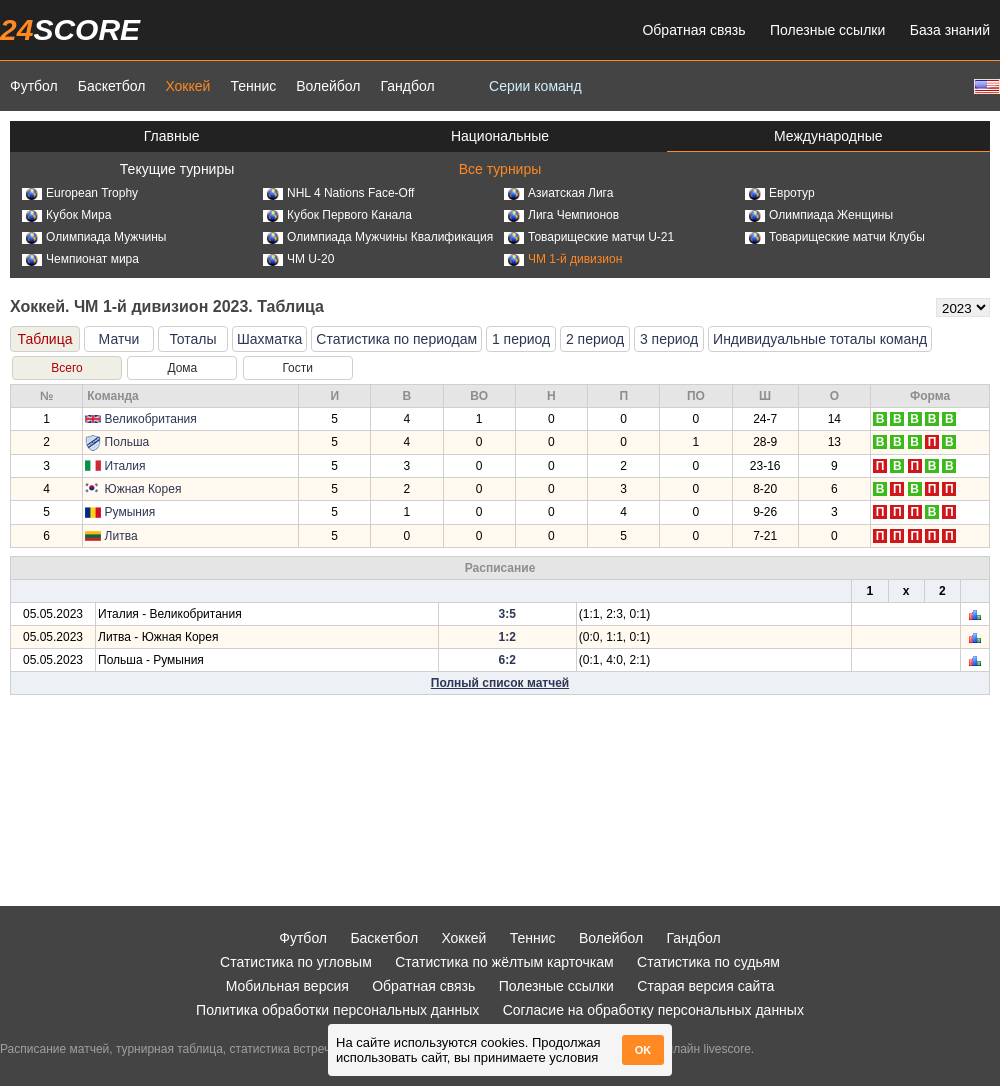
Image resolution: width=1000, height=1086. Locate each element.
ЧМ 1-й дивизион (563, 259)
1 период (521, 339)
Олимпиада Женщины (819, 215)
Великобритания (151, 419)
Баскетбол (112, 86)
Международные (828, 136)
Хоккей (187, 86)
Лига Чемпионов (561, 215)
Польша (127, 442)
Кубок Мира (66, 215)
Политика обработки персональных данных (337, 1010)
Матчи (119, 339)
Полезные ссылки (827, 30)
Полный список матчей (500, 683)
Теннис (253, 86)
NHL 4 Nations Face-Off (338, 193)
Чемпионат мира (80, 259)
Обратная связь (693, 30)
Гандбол (407, 86)
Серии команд (535, 86)
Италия (125, 466)
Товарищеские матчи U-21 (589, 237)
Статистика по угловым (296, 962)
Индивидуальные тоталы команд (820, 339)
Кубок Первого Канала (337, 215)
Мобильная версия (287, 986)
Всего (66, 368)
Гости (297, 368)
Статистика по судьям (708, 962)
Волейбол (328, 86)
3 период (669, 339)
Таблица (45, 339)
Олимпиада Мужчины (94, 237)
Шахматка (269, 339)
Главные (172, 136)
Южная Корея (143, 489)
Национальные (500, 136)
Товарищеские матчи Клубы (835, 237)
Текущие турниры (177, 169)
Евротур (780, 193)
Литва (121, 536)
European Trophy (80, 193)
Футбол (34, 86)
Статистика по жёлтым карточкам (504, 962)
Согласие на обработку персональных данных (653, 1010)
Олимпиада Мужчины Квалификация (378, 237)
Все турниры (500, 169)
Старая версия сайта (705, 986)
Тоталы (192, 339)
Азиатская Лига (558, 193)
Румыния (130, 512)
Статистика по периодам (396, 339)
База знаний (950, 30)
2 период (595, 339)
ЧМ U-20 (298, 259)
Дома (182, 368)
